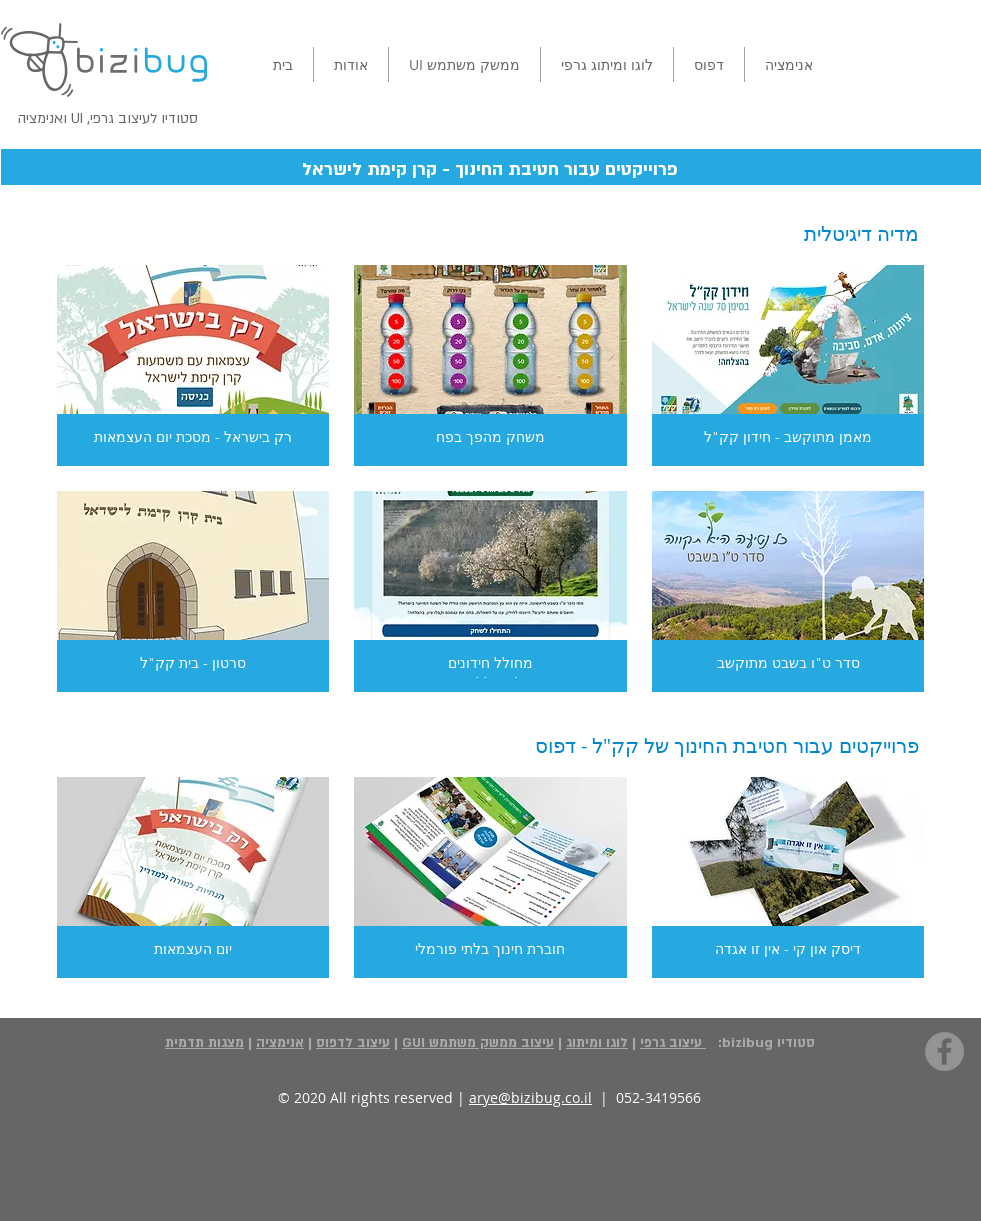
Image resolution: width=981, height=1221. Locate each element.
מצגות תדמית (204, 1043)
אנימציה (280, 1043)
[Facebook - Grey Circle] (944, 1051)
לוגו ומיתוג (597, 1043)
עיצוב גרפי (673, 1043)
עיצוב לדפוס (353, 1043)
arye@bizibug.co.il (530, 1097)
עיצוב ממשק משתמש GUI (478, 1043)
